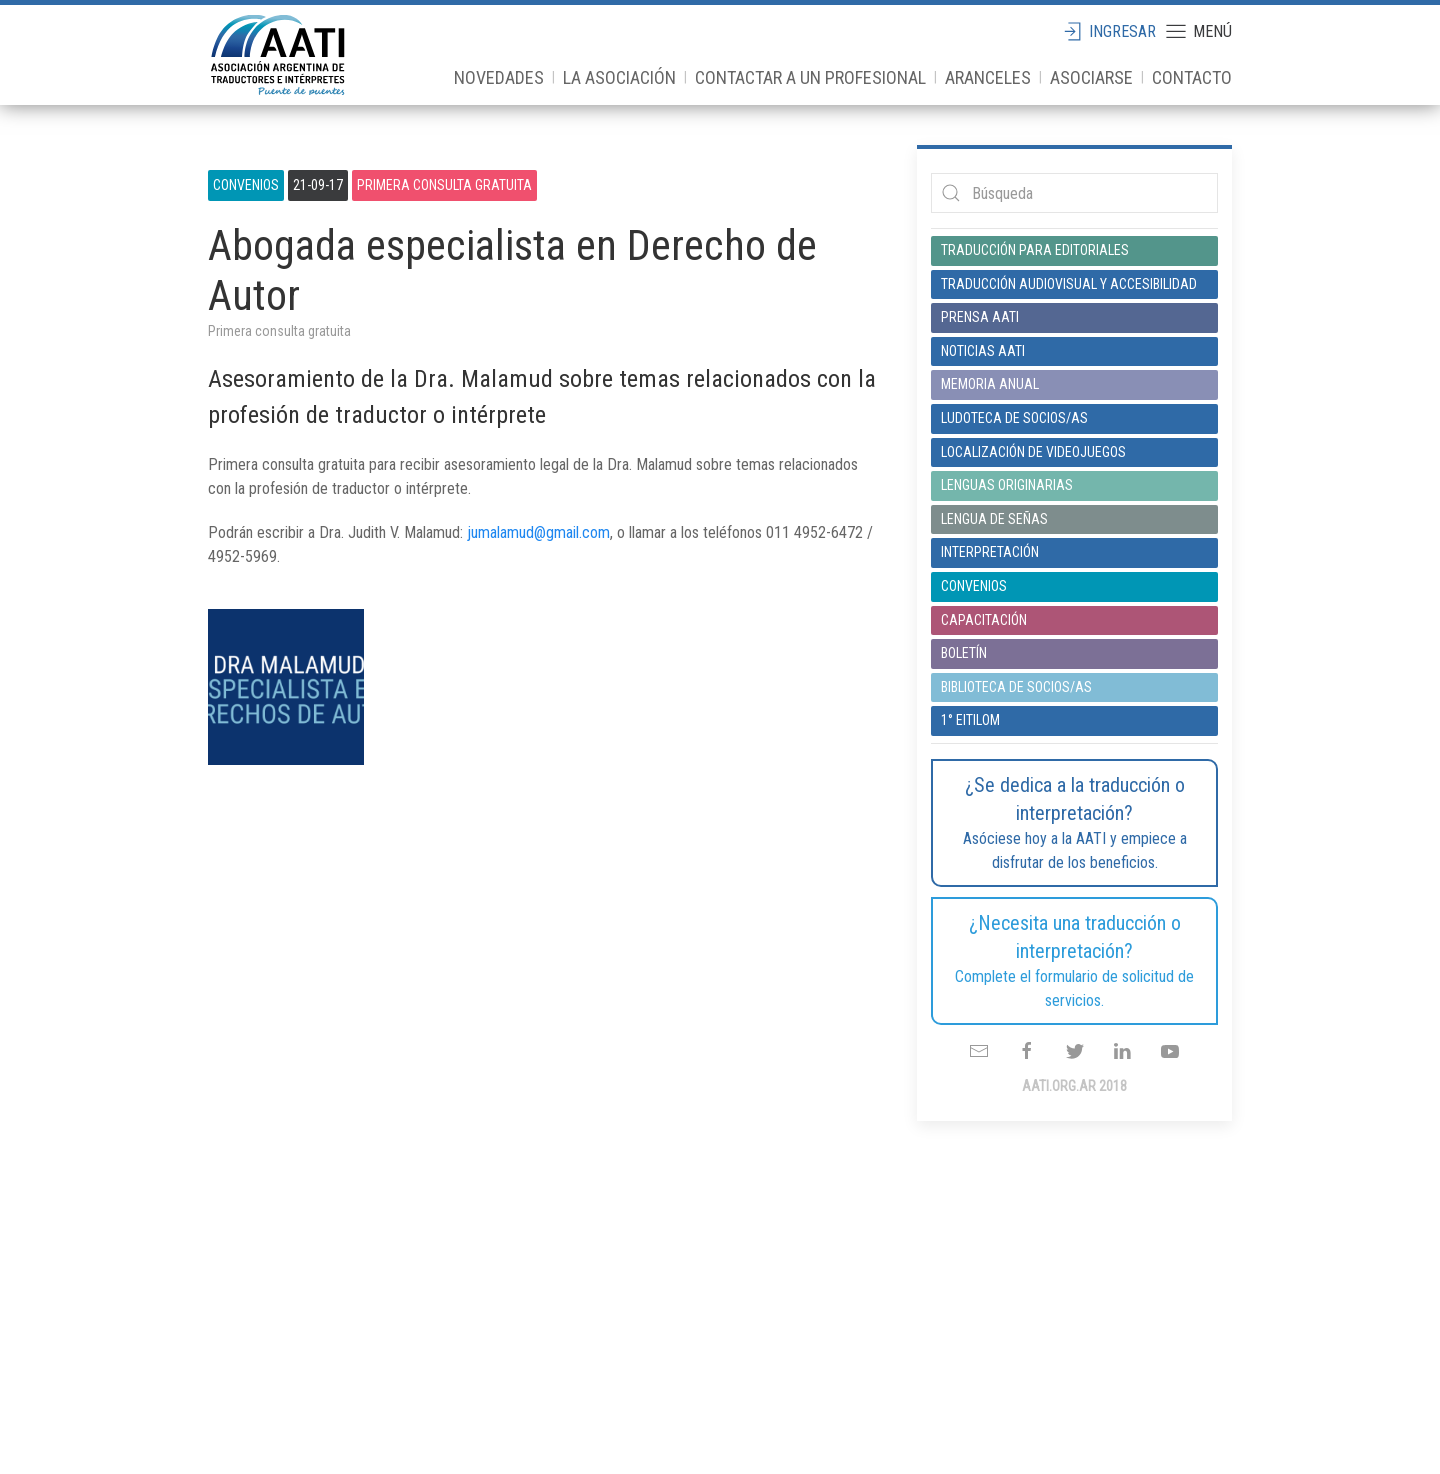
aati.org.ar (278, 55)
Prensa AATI (980, 317)
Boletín (964, 653)
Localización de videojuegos (1033, 452)
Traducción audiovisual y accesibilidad (1069, 284)
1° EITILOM (970, 720)
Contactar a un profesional (810, 77)
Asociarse (1091, 77)
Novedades (499, 77)
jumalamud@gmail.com (538, 532)
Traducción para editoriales (1035, 250)
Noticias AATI (983, 351)
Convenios (246, 185)
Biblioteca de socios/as (1016, 687)
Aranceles (988, 77)
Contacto (1192, 77)
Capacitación (984, 620)
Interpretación (990, 552)
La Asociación (619, 77)
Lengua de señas (994, 519)
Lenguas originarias (1007, 485)
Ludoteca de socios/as (1014, 418)
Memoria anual (990, 384)
